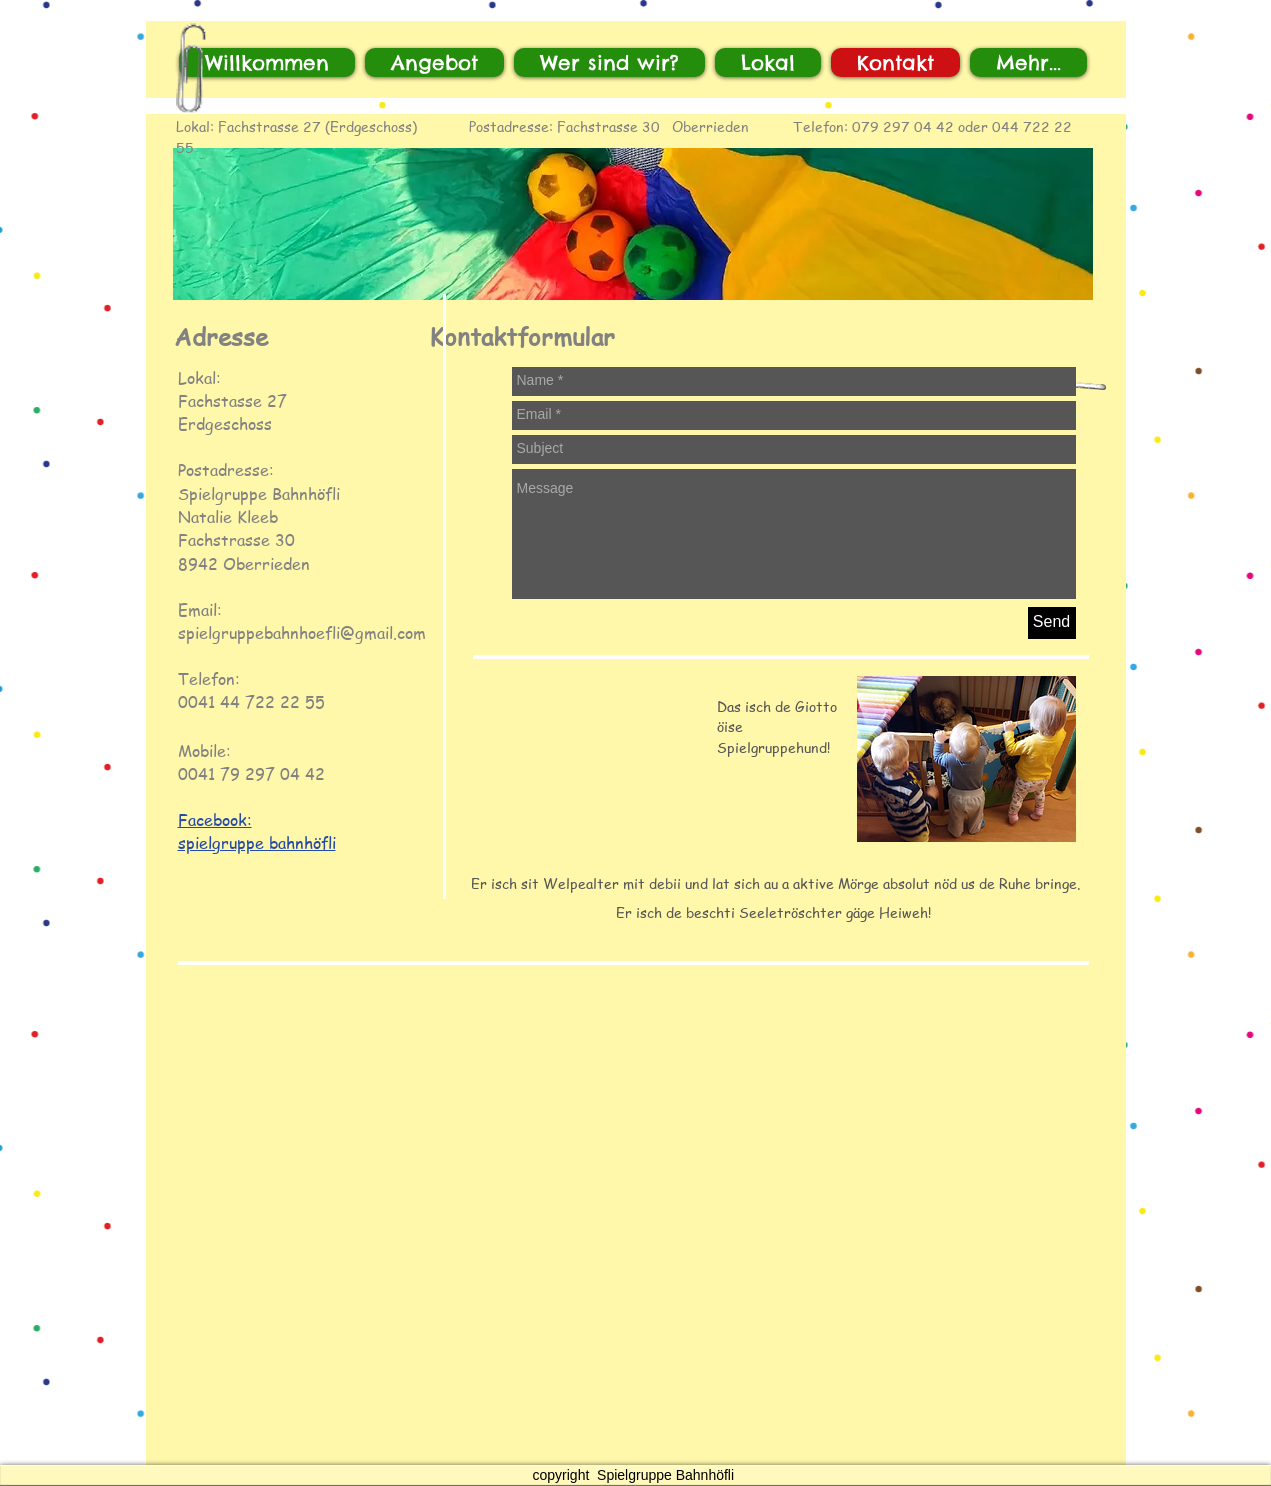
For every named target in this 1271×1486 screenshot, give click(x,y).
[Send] (1052, 623)
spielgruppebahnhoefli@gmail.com (302, 633)
